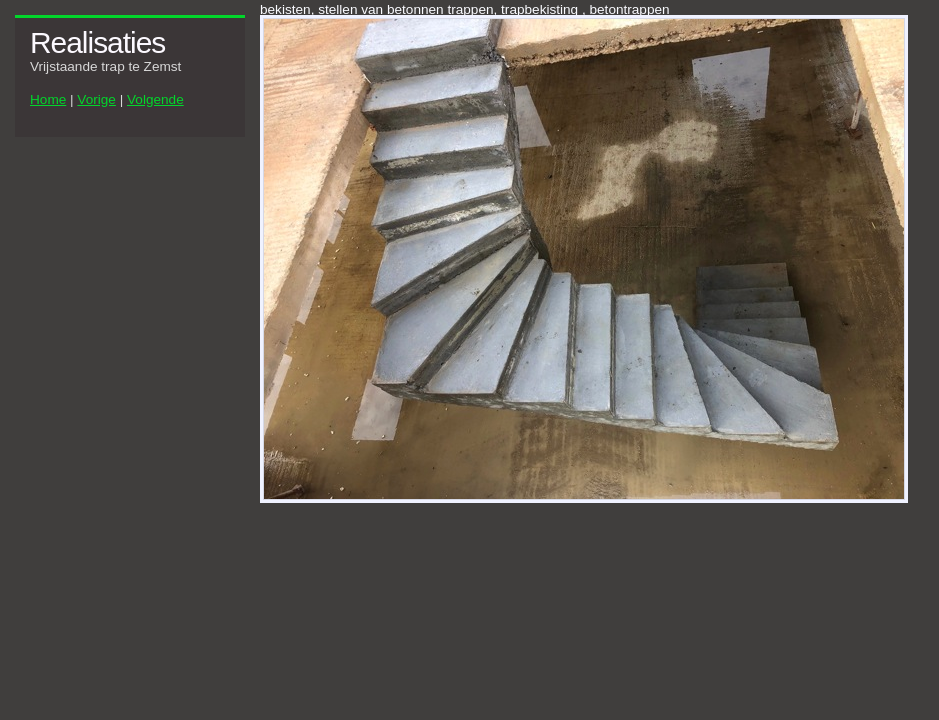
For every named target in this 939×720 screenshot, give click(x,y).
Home (48, 99)
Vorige (96, 99)
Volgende (155, 99)
